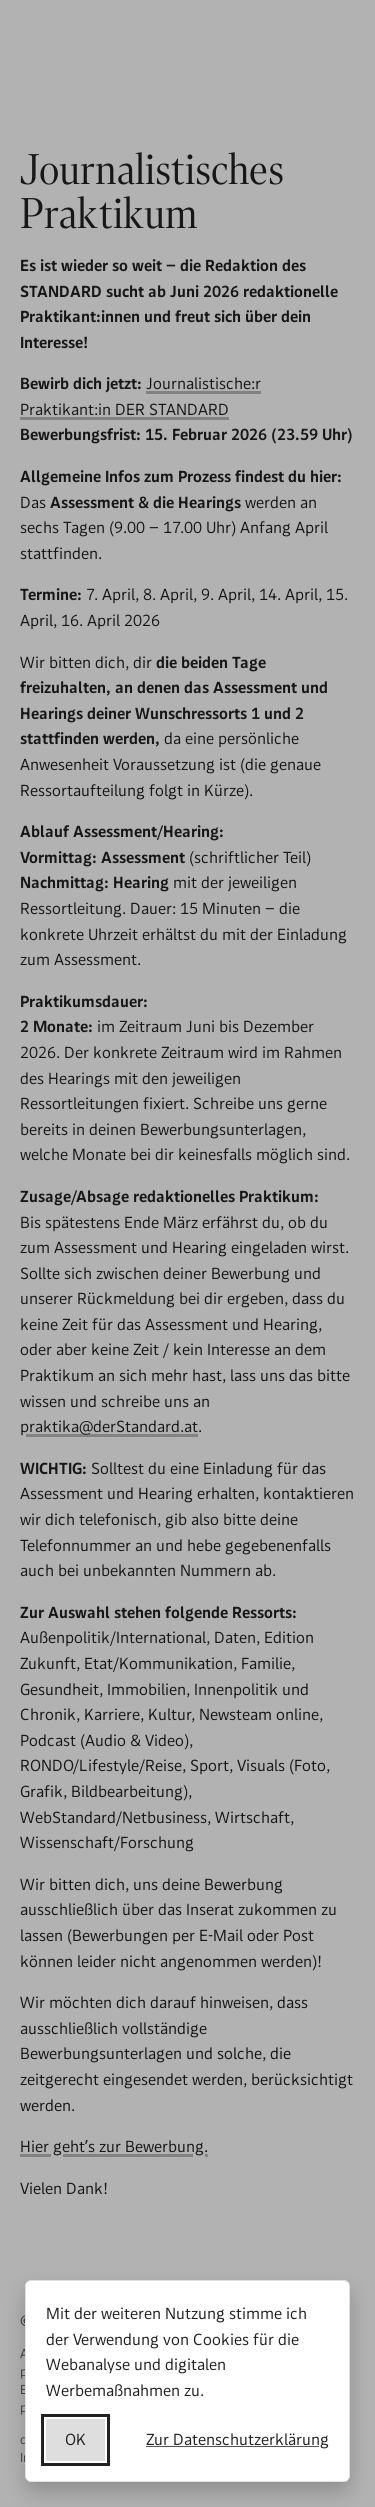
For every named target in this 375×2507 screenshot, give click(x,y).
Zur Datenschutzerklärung (237, 2439)
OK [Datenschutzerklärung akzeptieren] (75, 2439)
